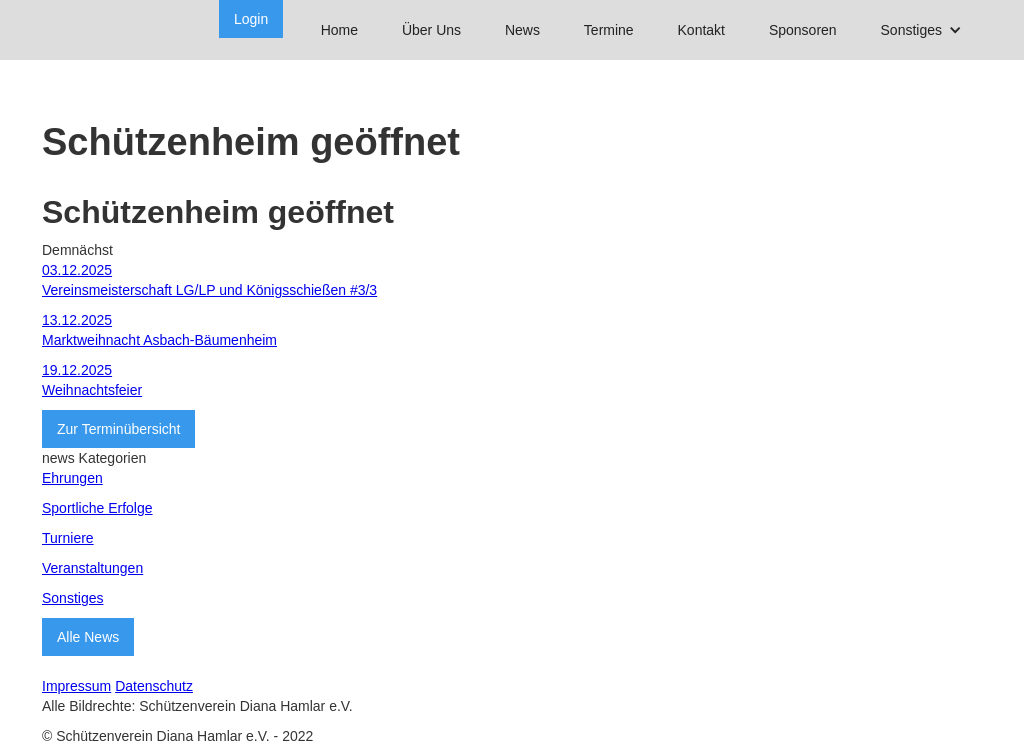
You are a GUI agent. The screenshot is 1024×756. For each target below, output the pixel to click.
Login (251, 19)
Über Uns (431, 30)
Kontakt (701, 30)
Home (339, 30)
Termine (609, 30)
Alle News (88, 637)
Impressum (76, 686)
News (522, 30)
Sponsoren (803, 30)
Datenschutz (154, 686)
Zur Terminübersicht (118, 429)
